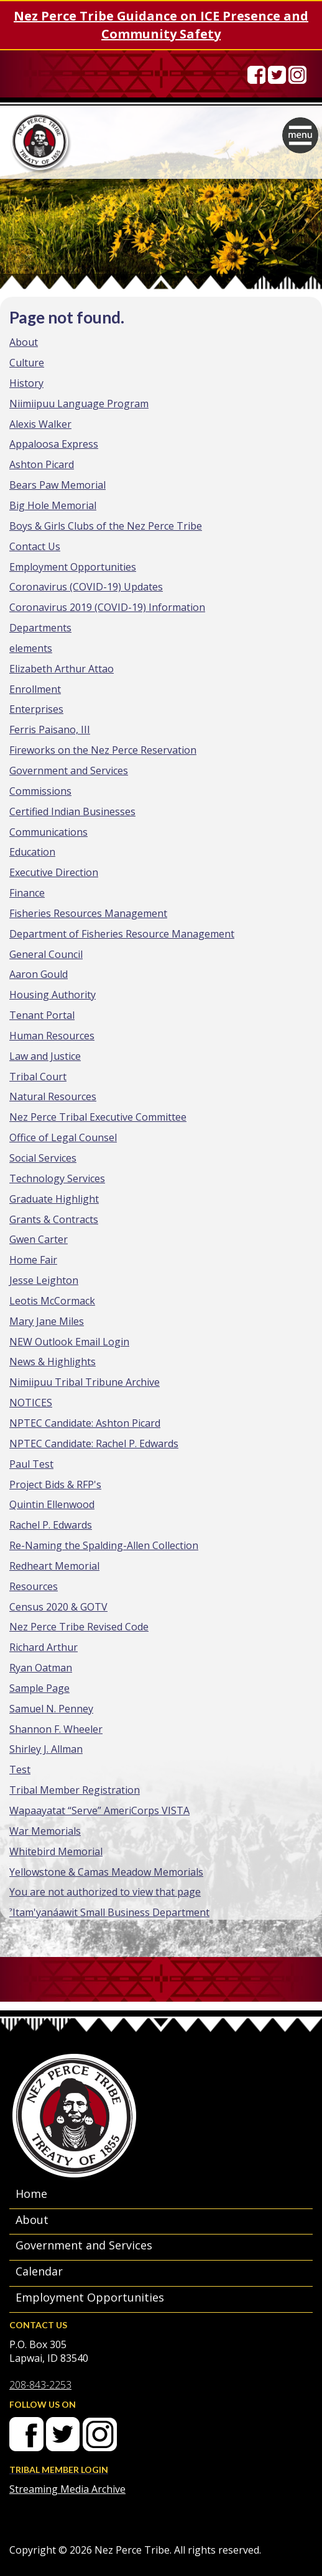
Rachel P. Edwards (50, 1525)
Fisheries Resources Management (88, 913)
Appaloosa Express (53, 444)
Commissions (40, 791)
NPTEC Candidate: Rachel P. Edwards (93, 1443)
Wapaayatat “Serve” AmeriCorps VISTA (99, 1810)
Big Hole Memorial (52, 505)
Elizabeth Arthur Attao (61, 669)
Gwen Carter (38, 1239)
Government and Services (68, 770)
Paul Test (31, 1464)
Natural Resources (52, 1096)
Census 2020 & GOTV (58, 1607)
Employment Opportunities (72, 567)
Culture (26, 362)
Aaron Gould (38, 974)
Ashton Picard (41, 464)
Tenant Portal (42, 1015)
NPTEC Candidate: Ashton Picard (84, 1423)
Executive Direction (53, 872)
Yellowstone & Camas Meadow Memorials (106, 1872)
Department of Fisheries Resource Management (121, 934)
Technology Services (57, 1178)
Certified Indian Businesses (72, 811)
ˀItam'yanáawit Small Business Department (109, 1912)
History (26, 383)
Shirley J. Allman (46, 1749)
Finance (27, 893)
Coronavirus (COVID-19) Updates (86, 587)
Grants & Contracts (53, 1219)
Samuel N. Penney (51, 1708)
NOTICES (30, 1402)
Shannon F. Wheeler (56, 1729)
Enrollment (35, 689)
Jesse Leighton (43, 1280)
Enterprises (36, 709)
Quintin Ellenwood (51, 1504)
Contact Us (34, 546)
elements (30, 648)
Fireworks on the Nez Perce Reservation (102, 750)
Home (31, 2193)
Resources (33, 1586)
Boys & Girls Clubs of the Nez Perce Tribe (105, 526)
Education (32, 852)
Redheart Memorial (54, 1566)
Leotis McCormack (52, 1301)
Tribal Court (38, 1076)
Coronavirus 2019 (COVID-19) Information (107, 607)
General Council (46, 954)
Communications (48, 832)
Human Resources (51, 1035)
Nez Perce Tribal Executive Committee (97, 1117)
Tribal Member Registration (74, 1790)
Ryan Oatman (40, 1667)
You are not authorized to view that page (105, 1892)
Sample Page (39, 1688)
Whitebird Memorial (56, 1851)
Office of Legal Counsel (63, 1137)
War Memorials (45, 1831)
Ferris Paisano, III (49, 729)
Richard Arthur (43, 1647)
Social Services (42, 1158)
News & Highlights (52, 1361)
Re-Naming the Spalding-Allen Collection (103, 1545)
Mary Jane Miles (46, 1321)
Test (19, 1769)
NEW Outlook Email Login (69, 1342)
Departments (40, 628)
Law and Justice (45, 1056)
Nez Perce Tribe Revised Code (79, 1627)
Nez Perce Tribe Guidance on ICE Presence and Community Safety (161, 24)
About (23, 342)
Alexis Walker (40, 424)
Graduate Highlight (54, 1199)
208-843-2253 (40, 2385)
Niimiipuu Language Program (79, 403)
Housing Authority (52, 994)
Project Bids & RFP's (55, 1484)
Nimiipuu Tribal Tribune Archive (84, 1382)
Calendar (39, 2271)
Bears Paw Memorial (57, 485)
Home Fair (33, 1260)
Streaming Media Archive (67, 2489)
